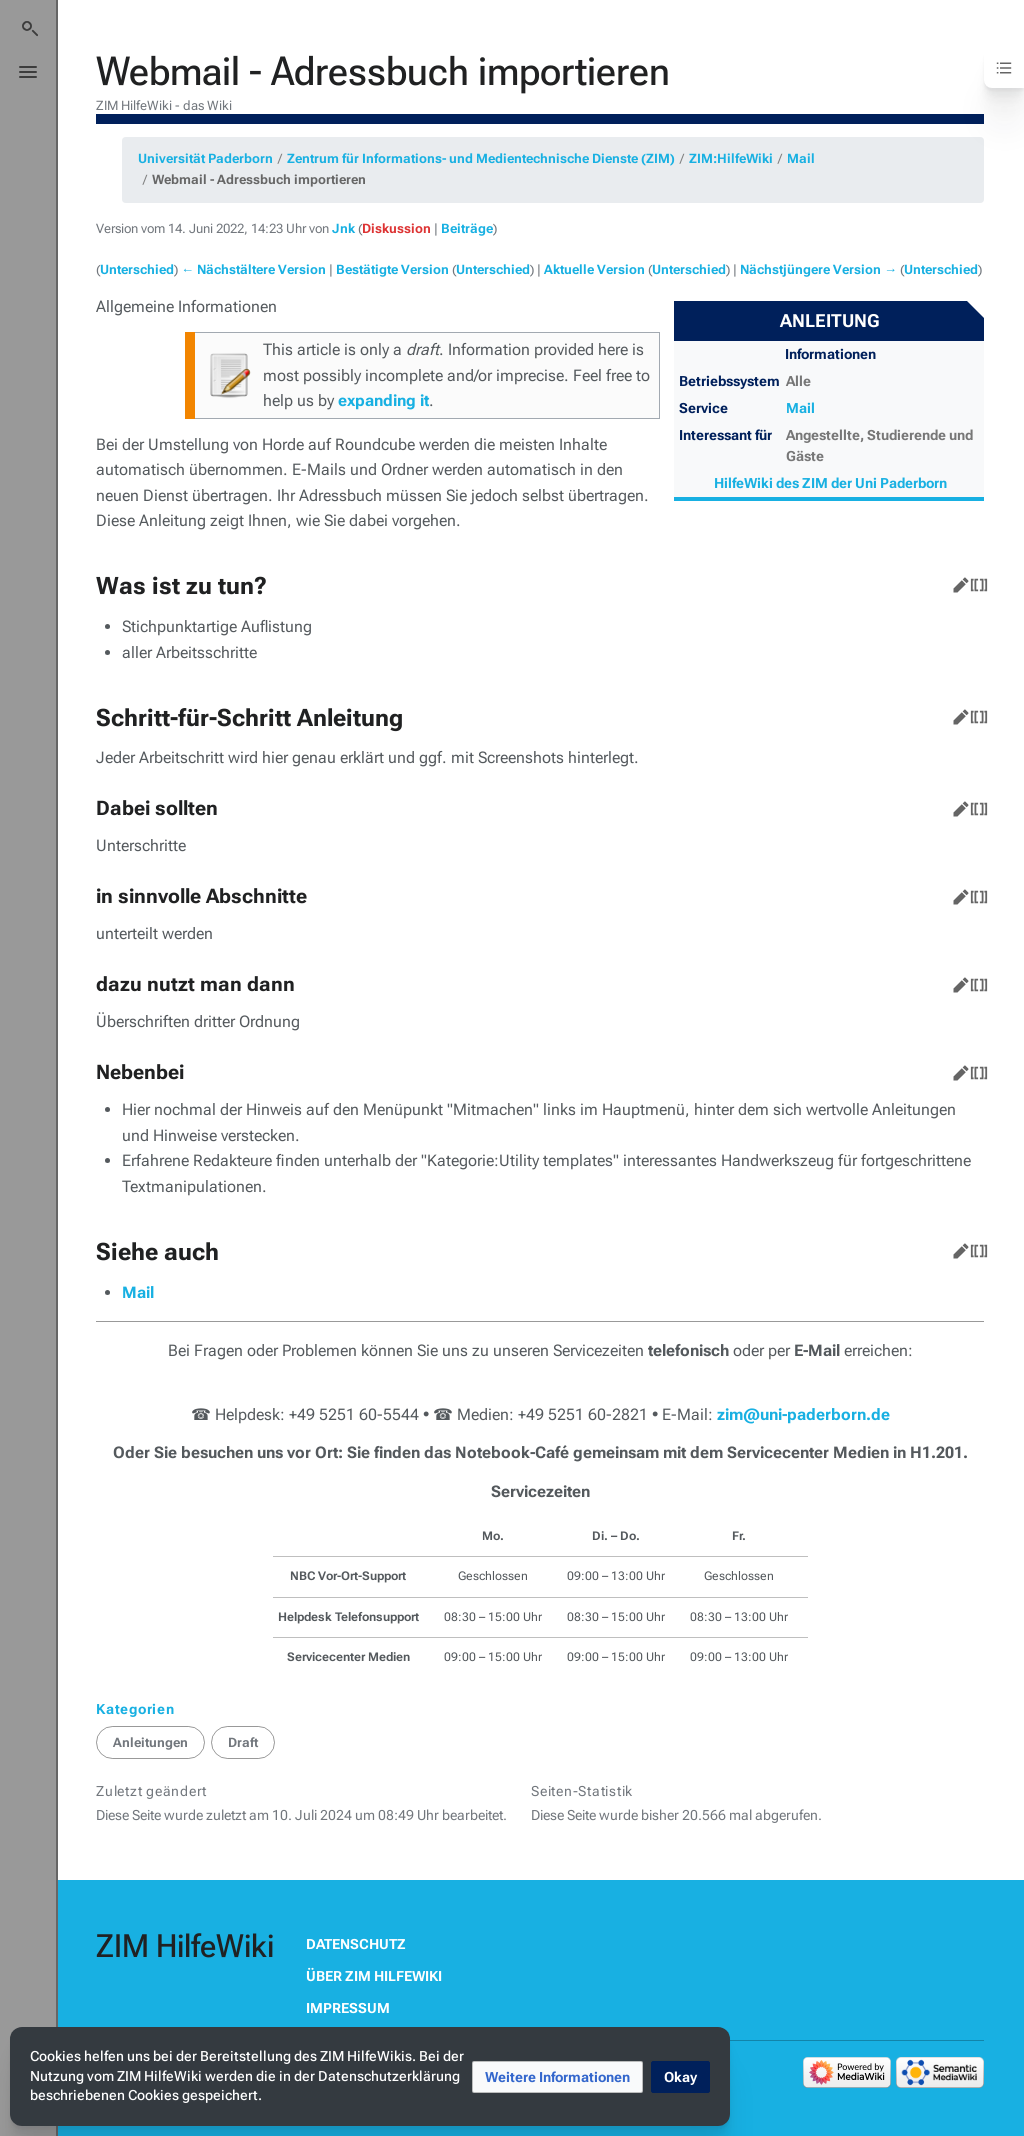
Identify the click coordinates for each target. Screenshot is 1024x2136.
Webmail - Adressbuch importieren (259, 179)
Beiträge (467, 228)
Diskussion (396, 228)
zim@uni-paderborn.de (803, 1414)
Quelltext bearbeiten (975, 581)
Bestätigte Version (392, 269)
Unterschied (137, 269)
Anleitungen (150, 1742)
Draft (243, 1742)
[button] (557, 2077)
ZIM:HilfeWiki (731, 158)
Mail (801, 158)
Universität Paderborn (205, 158)
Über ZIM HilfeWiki (374, 1976)
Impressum (348, 2008)
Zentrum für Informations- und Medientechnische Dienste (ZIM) (481, 158)
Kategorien (135, 1709)
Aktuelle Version (594, 269)
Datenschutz (356, 1944)
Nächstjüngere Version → (818, 269)
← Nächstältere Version (253, 269)
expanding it (383, 400)
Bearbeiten (957, 581)
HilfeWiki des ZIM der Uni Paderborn (830, 483)
